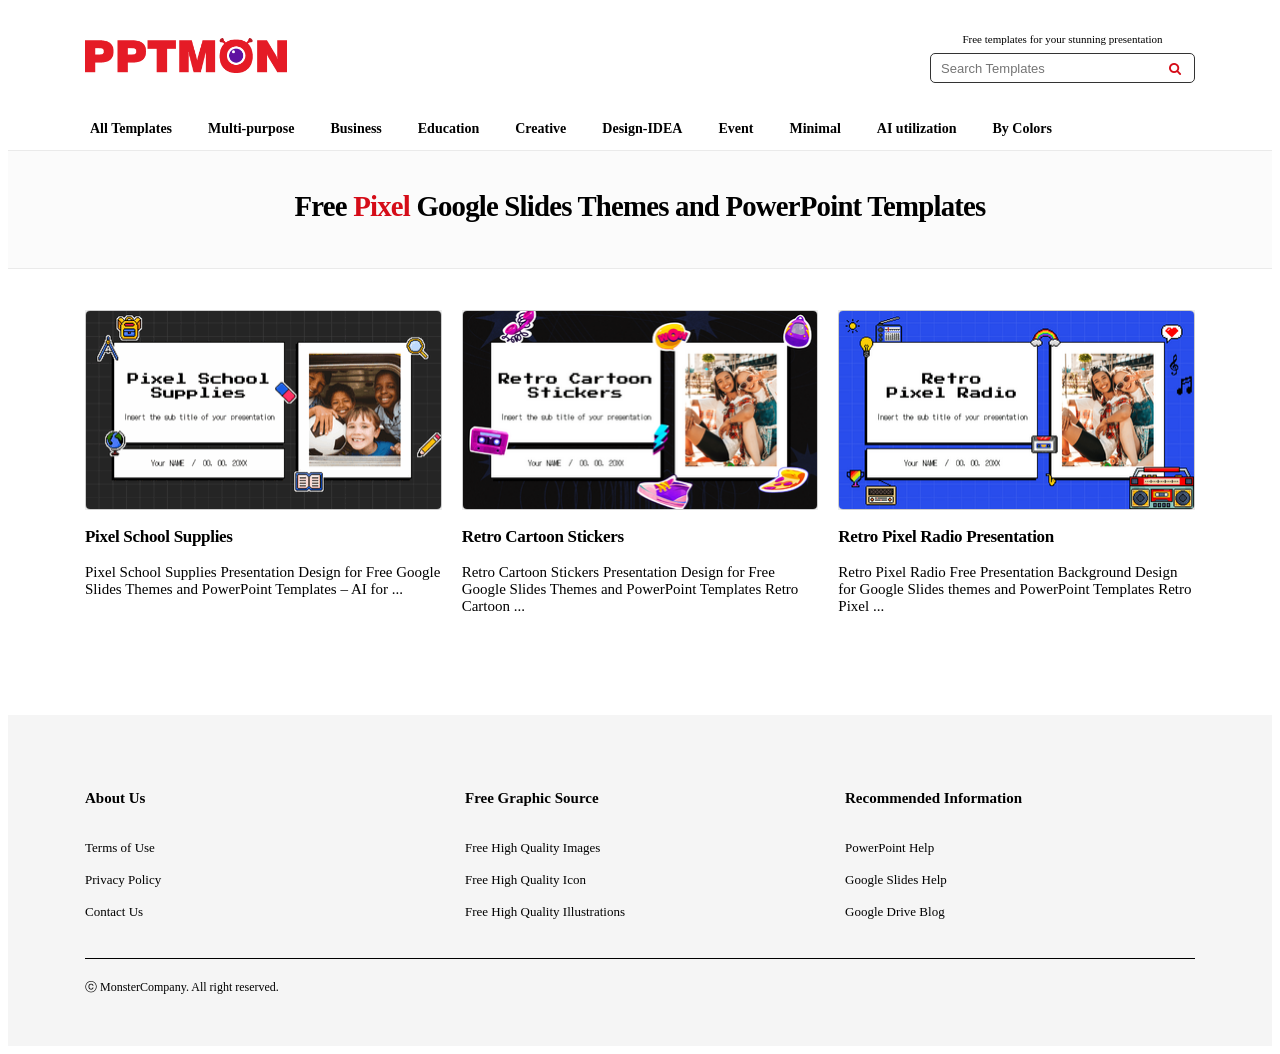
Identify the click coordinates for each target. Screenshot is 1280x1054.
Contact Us (114, 911)
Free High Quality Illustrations (545, 911)
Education (448, 128)
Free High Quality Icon (525, 879)
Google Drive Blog (895, 911)
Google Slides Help (896, 879)
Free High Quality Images (532, 847)
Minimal (814, 128)
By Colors (1023, 128)
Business (355, 128)
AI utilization (917, 128)
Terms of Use (120, 847)
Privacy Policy (123, 879)
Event (735, 128)
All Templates (131, 128)
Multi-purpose (251, 128)
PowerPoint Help (889, 847)
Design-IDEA (642, 128)
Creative (540, 128)
